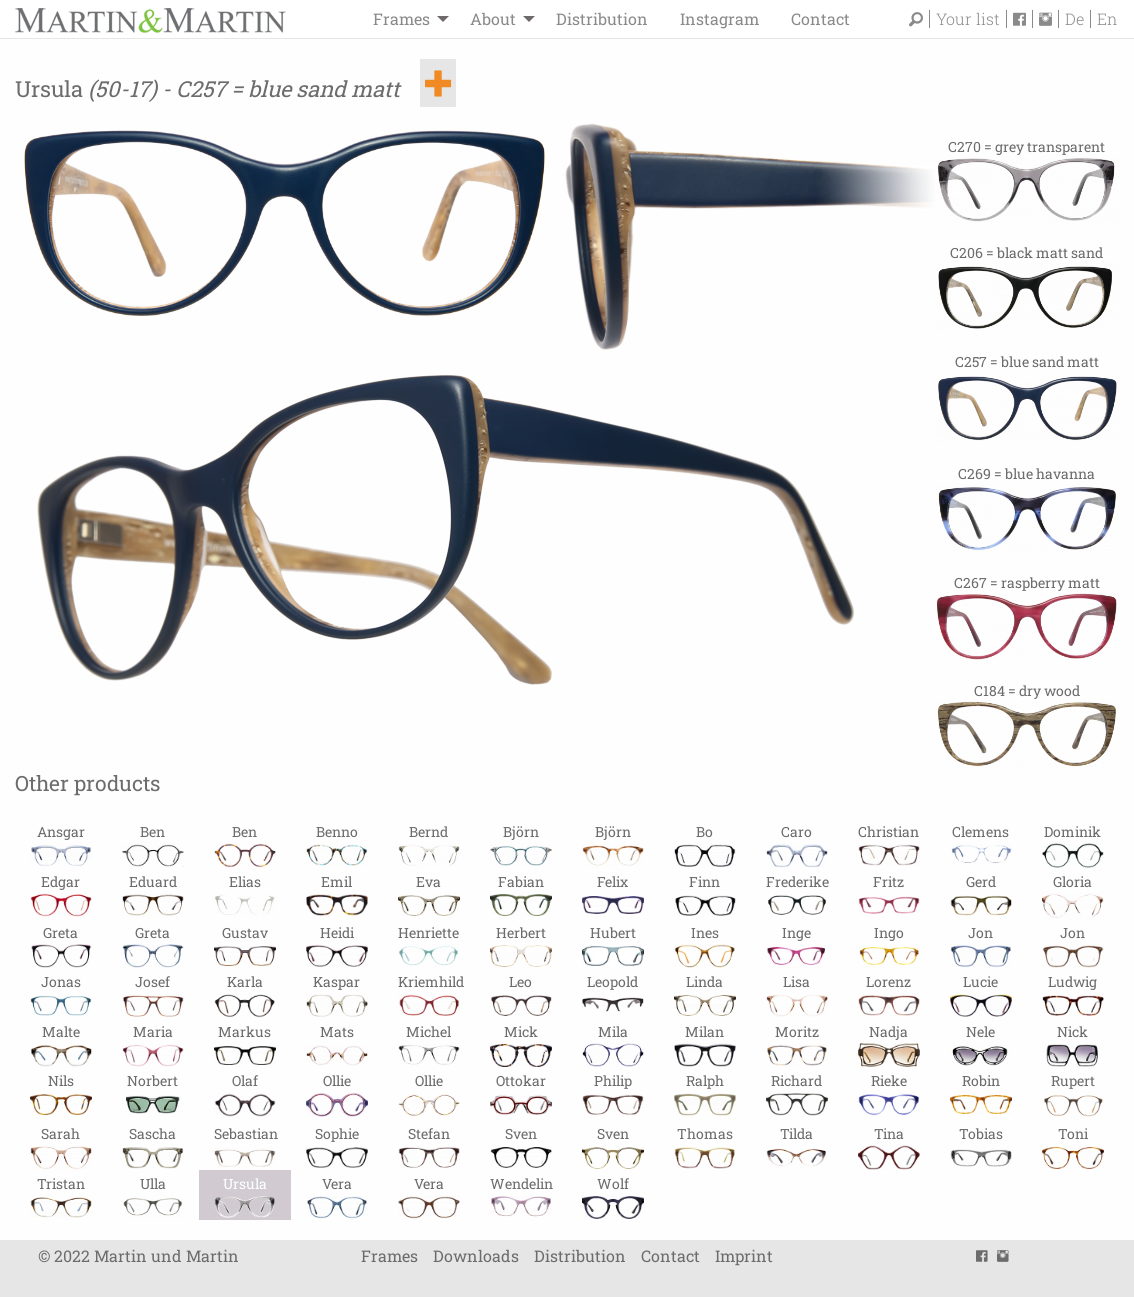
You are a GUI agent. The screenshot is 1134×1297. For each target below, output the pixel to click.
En (1107, 19)
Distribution (602, 18)
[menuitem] (405, 19)
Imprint (744, 1255)
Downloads (476, 1255)
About (493, 18)
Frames (401, 18)
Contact (820, 18)
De (1074, 19)
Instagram (719, 18)
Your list (968, 19)
